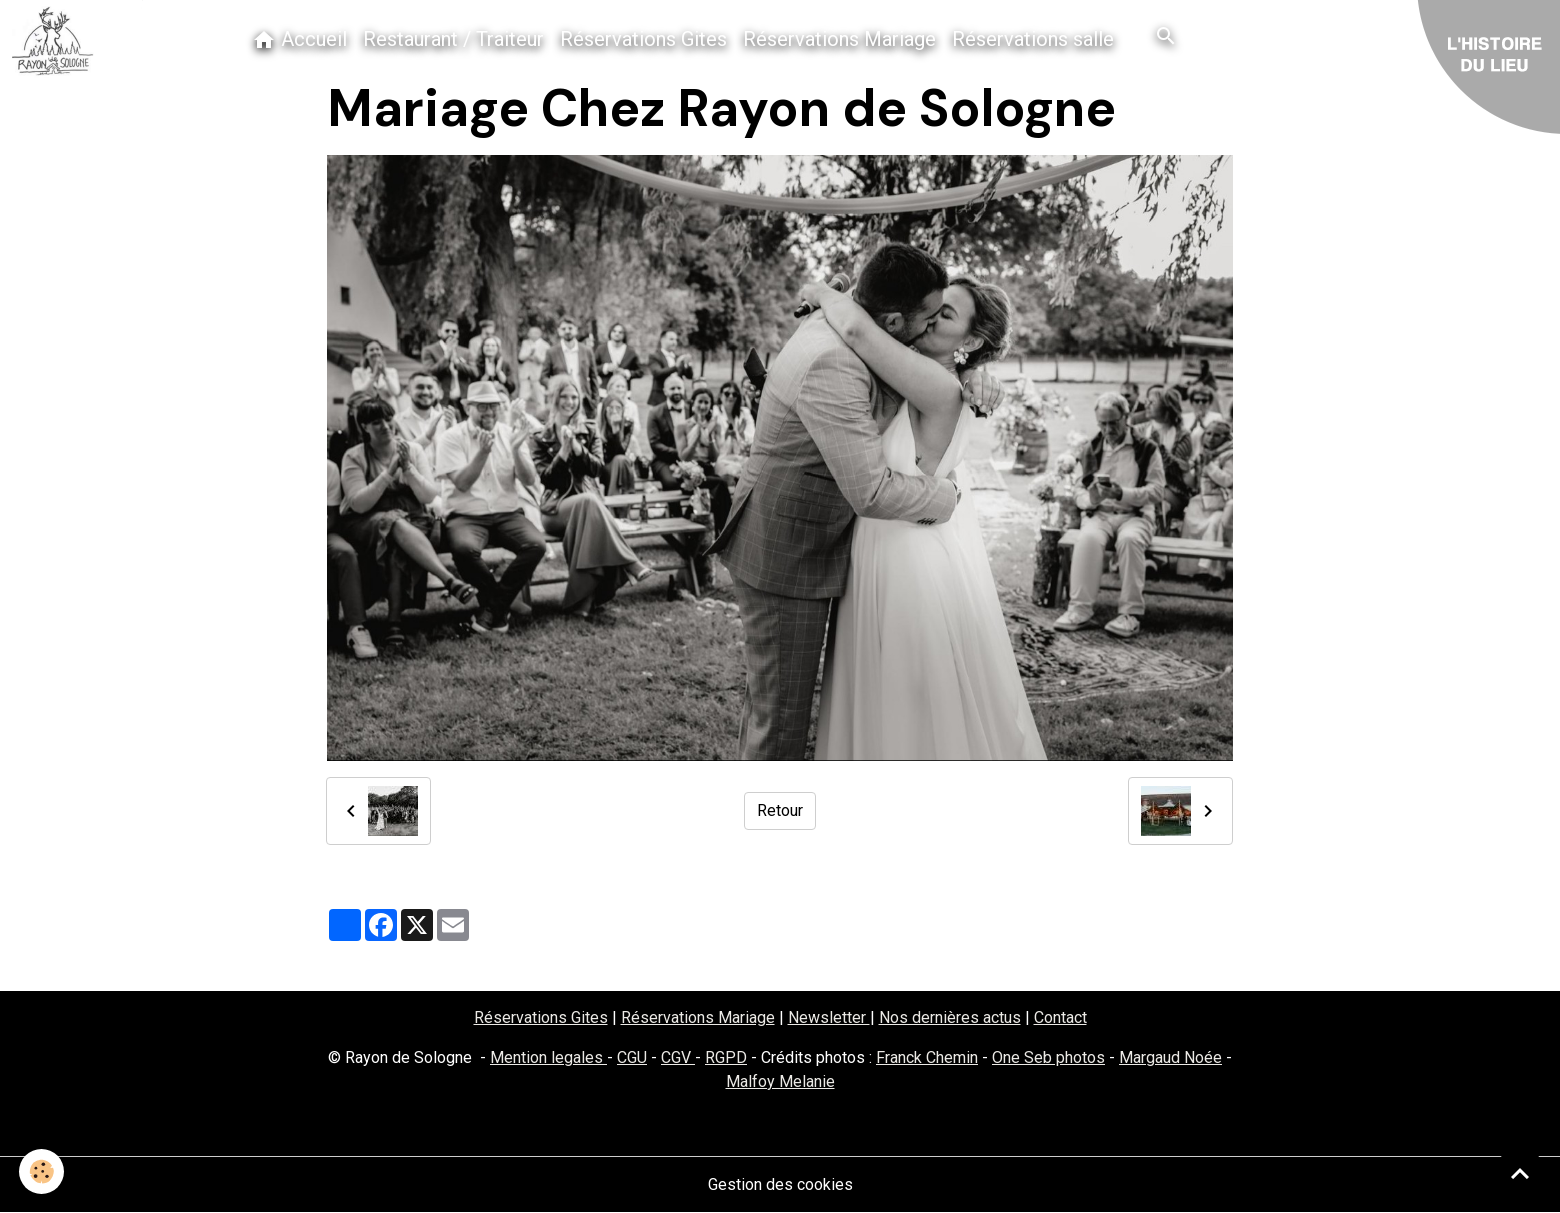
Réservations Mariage (839, 39)
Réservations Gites (643, 39)
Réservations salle (1033, 39)
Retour (780, 810)
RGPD (726, 1057)
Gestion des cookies (780, 1184)
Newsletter (829, 1017)
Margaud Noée (1170, 1057)
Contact (1060, 1017)
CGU (632, 1057)
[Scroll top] (1520, 1173)
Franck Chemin (927, 1057)
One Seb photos (1048, 1057)
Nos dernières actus (950, 1017)
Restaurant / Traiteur (453, 39)
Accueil (299, 39)
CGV (678, 1057)
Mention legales (548, 1057)
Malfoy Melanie (780, 1081)
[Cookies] (42, 1171)
